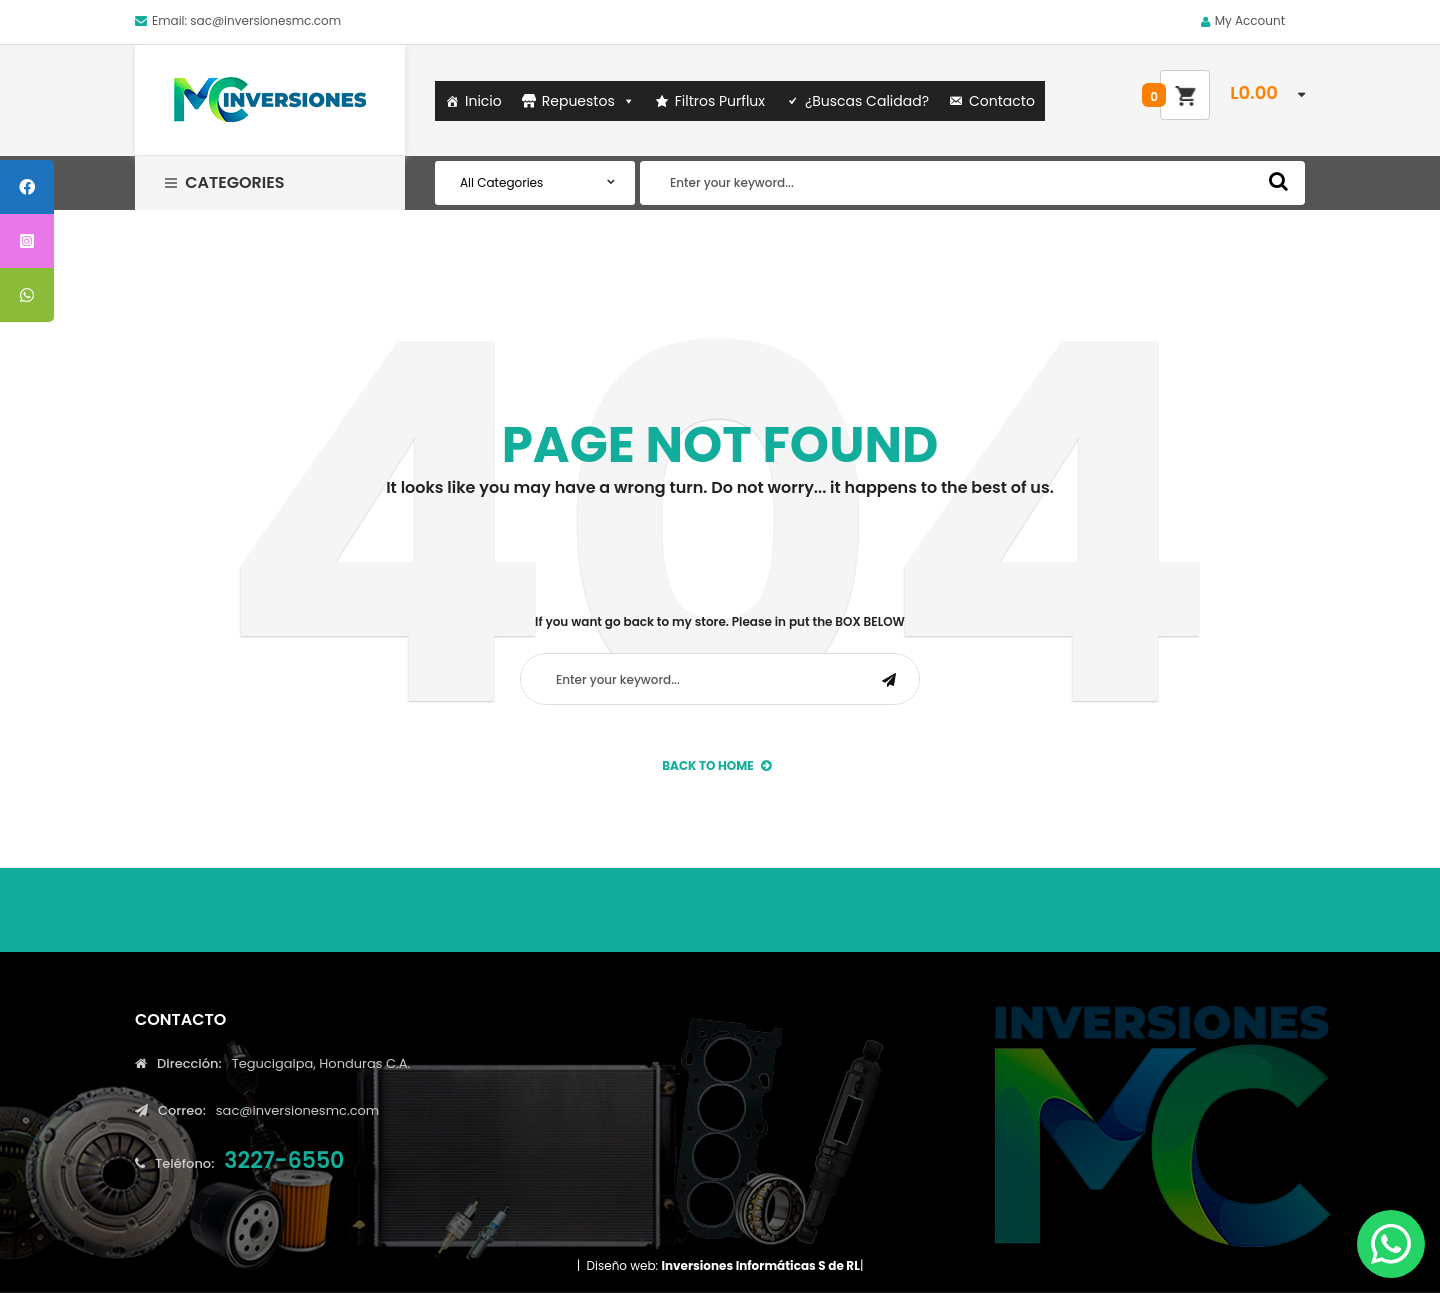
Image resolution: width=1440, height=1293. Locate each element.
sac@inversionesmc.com (265, 20)
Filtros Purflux (720, 101)
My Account (1250, 20)
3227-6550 (284, 1160)
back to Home (716, 765)
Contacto (1002, 101)
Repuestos (588, 101)
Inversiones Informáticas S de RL (760, 1265)
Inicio (483, 101)
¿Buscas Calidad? (867, 101)
